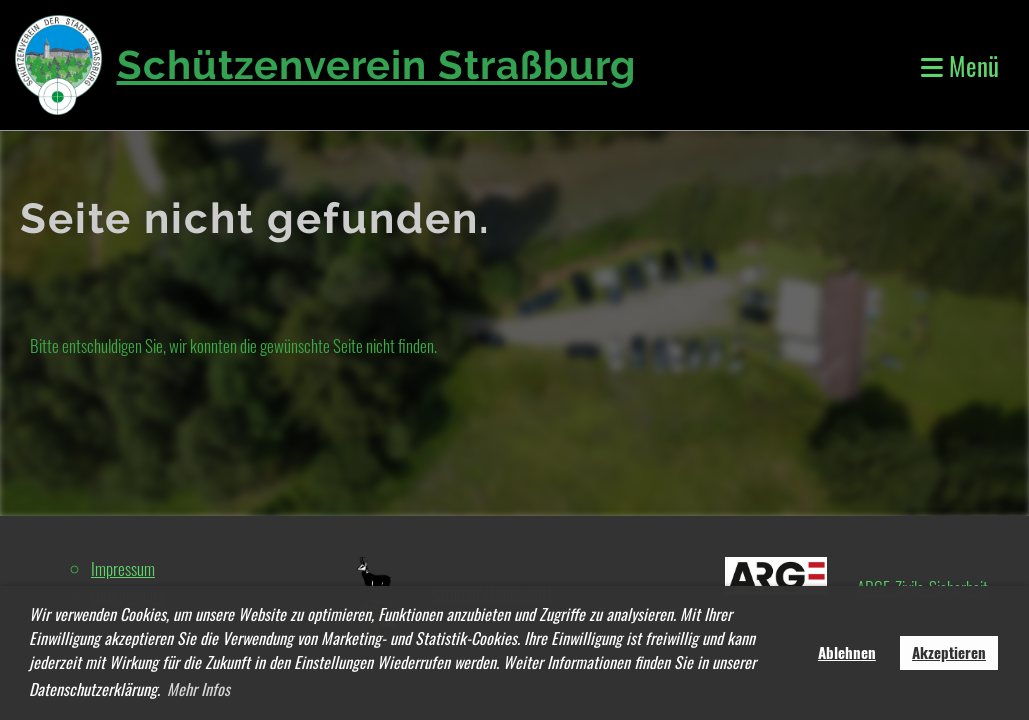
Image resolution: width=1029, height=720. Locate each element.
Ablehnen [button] (847, 652)
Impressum (123, 568)
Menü (960, 65)
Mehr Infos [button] (198, 689)
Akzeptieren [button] (949, 652)
